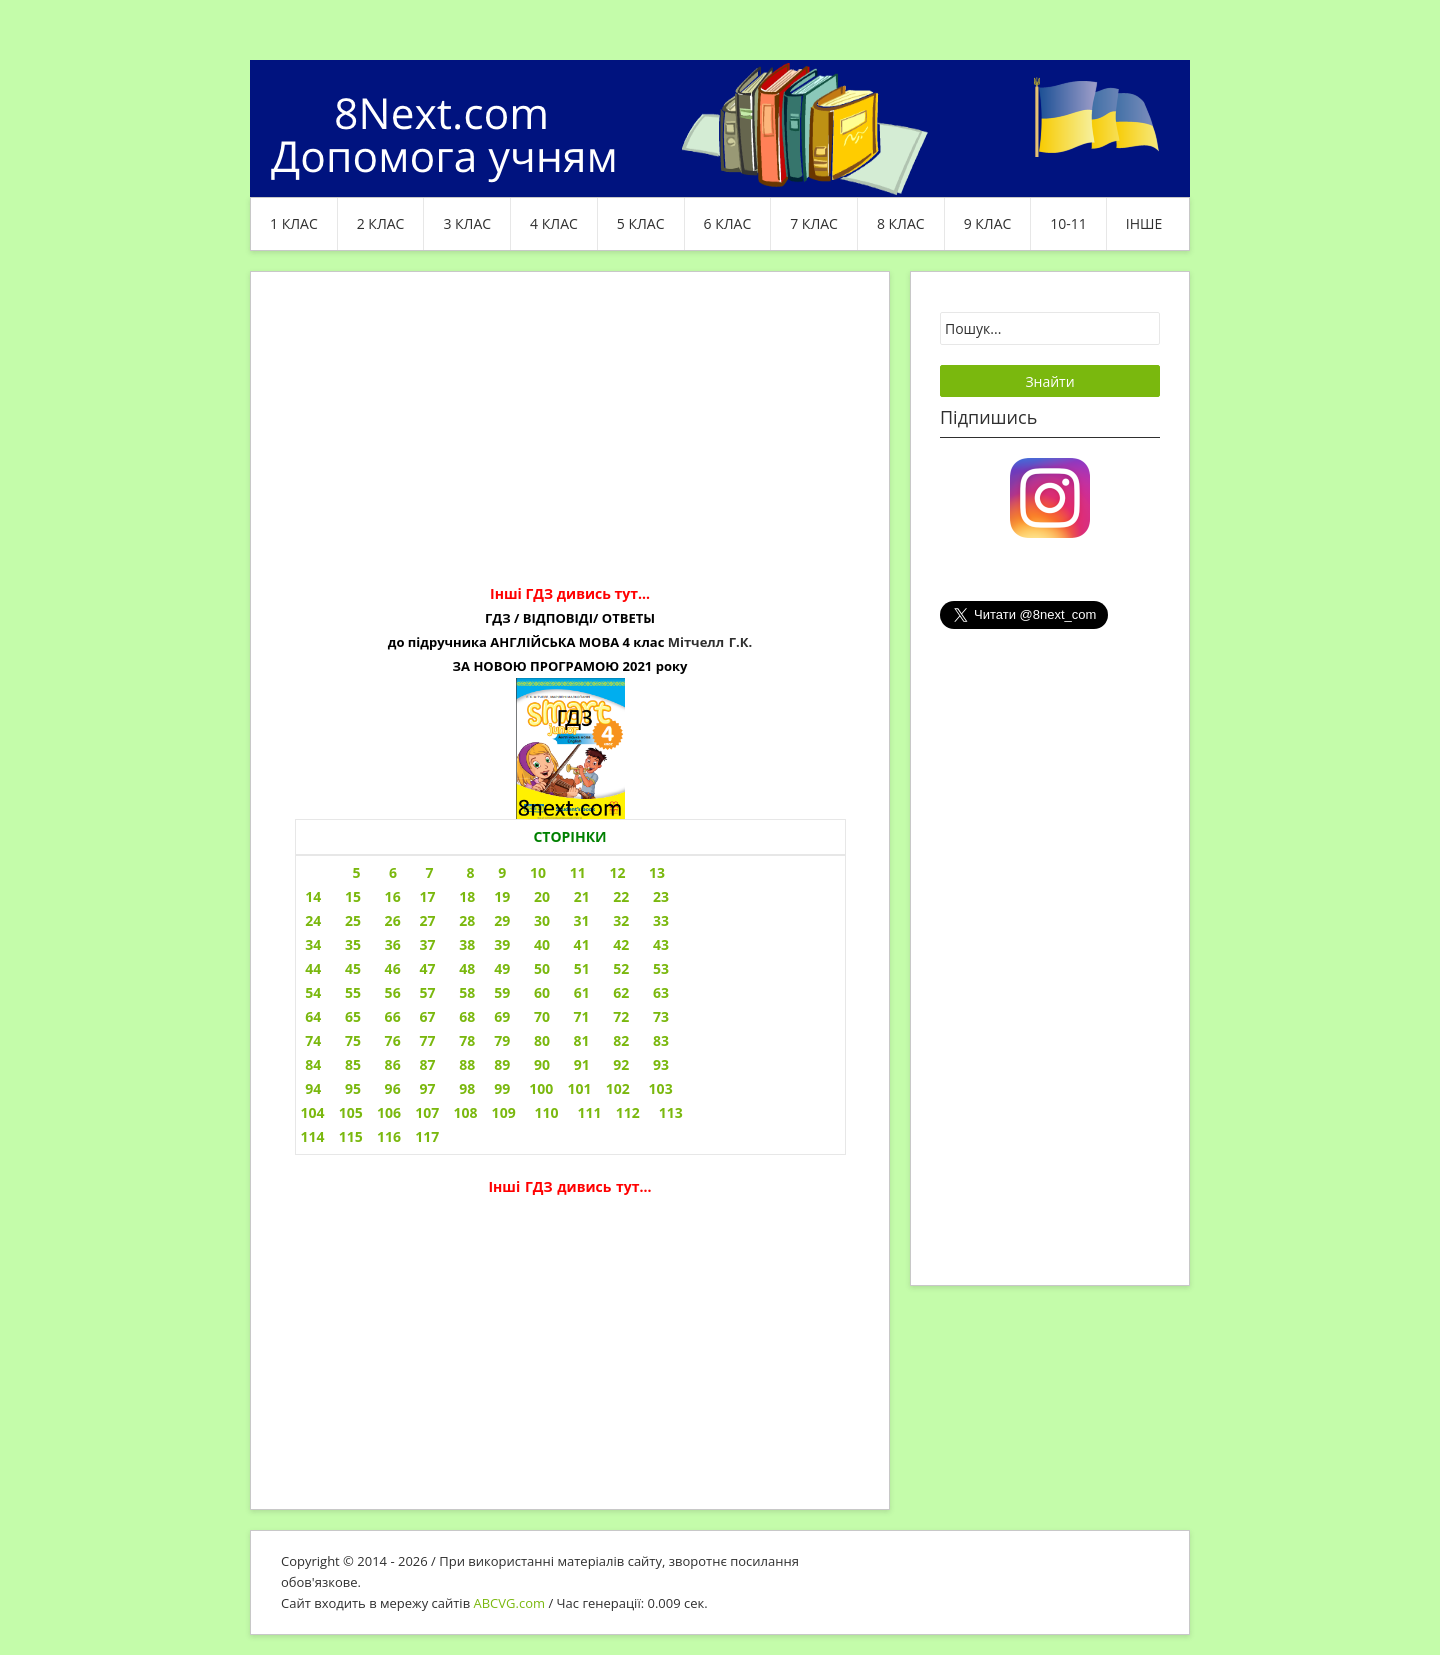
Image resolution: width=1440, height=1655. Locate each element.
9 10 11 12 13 (581, 872)
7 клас (814, 223)
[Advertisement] (570, 442)
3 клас (467, 223)
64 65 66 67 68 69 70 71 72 (465, 1016)
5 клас (641, 223)
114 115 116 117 (370, 1136)
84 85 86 (351, 1064)
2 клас (381, 223)
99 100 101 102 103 (583, 1088)
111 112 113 (630, 1112)
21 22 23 (621, 896)
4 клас (554, 223)
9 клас (988, 223)
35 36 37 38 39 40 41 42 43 (507, 944)
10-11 (1068, 223)
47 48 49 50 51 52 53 (544, 968)
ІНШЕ (1144, 223)
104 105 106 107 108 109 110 (430, 1112)
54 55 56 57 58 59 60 (425, 992)
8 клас (901, 223)
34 (311, 944)
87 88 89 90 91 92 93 (544, 1064)
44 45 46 (351, 968)
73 (661, 1016)
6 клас (728, 223)
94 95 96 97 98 (388, 1088)
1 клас (294, 223)
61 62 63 (621, 992)
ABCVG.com (510, 1603)
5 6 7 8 (414, 872)
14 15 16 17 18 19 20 (425, 896)
